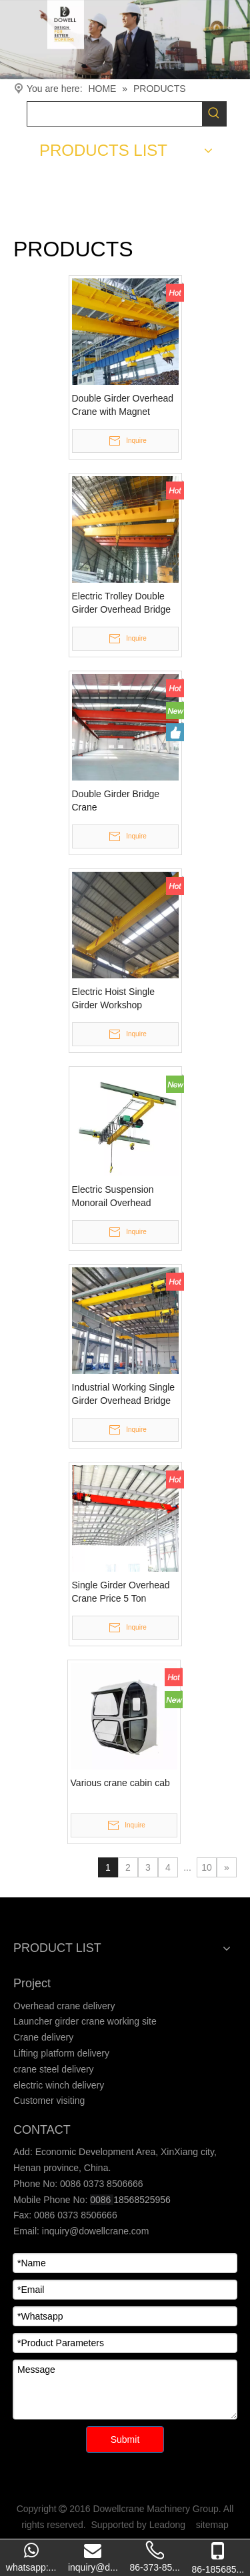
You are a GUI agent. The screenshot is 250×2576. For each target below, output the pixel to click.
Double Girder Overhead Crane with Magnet (123, 405)
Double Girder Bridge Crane (116, 800)
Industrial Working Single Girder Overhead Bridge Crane (123, 1394)
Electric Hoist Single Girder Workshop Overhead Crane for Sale (124, 999)
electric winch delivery (58, 2085)
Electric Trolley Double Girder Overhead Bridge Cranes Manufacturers (121, 603)
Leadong (167, 2524)
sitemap (212, 2524)
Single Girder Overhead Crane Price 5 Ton (121, 1592)
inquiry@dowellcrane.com (94, 2231)
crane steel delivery (53, 2069)
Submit (125, 2439)
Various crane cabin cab (120, 1782)
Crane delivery (43, 2037)
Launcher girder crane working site (85, 2021)
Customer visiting (49, 2100)
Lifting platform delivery (61, 2053)
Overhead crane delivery (64, 2006)
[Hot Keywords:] (214, 114)
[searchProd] (114, 114)
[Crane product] (125, 39)
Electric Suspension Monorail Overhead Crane (113, 1196)
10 (206, 1867)
